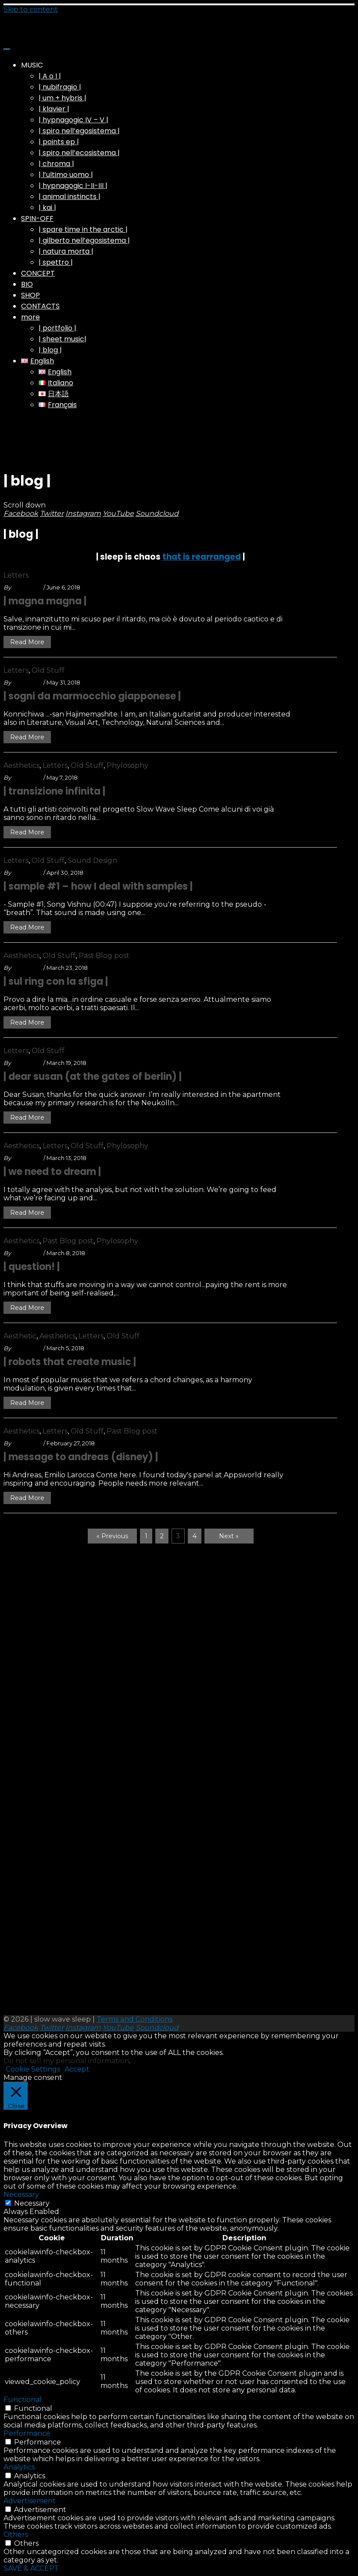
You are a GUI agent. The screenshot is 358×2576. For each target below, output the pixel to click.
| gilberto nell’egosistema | (84, 240)
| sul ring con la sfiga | (56, 981)
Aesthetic (20, 1336)
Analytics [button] (19, 2467)
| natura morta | (66, 251)
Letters (16, 575)
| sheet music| (62, 339)
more (30, 317)
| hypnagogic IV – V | (73, 120)
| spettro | (56, 262)
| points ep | (59, 142)
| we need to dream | (52, 1171)
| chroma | (56, 164)
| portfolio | (57, 328)
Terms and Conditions (134, 2019)
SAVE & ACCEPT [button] (31, 2568)
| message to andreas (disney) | (81, 1457)
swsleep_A (27, 587)
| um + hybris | (62, 98)
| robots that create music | (70, 1362)
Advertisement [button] (30, 2501)
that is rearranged (201, 557)
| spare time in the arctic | (83, 229)
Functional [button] (23, 2399)
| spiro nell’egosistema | (79, 131)
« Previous (112, 1536)
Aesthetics (21, 765)
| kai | (47, 207)
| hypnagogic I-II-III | (73, 186)
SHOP (30, 295)
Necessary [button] (21, 2194)
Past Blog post (104, 955)
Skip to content (31, 9)
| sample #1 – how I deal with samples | (98, 886)
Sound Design (92, 860)
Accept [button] (77, 2069)
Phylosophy (127, 765)
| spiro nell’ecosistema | (79, 153)
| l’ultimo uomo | (66, 175)
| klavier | (54, 109)
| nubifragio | (60, 87)
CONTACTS (40, 306)
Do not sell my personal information (66, 2061)
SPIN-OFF (37, 218)
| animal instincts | (69, 197)
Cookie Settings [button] (33, 2069)
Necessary (32, 2203)
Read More (27, 642)
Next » (229, 1536)
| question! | (32, 1267)
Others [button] (16, 2534)
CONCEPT (38, 273)
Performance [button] (27, 2433)
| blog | (50, 350)
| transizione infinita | (54, 791)
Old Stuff (48, 670)
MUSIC (32, 65)
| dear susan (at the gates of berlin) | (93, 1076)
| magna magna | (45, 601)
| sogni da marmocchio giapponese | (92, 696)
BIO (27, 284)
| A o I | (50, 76)
